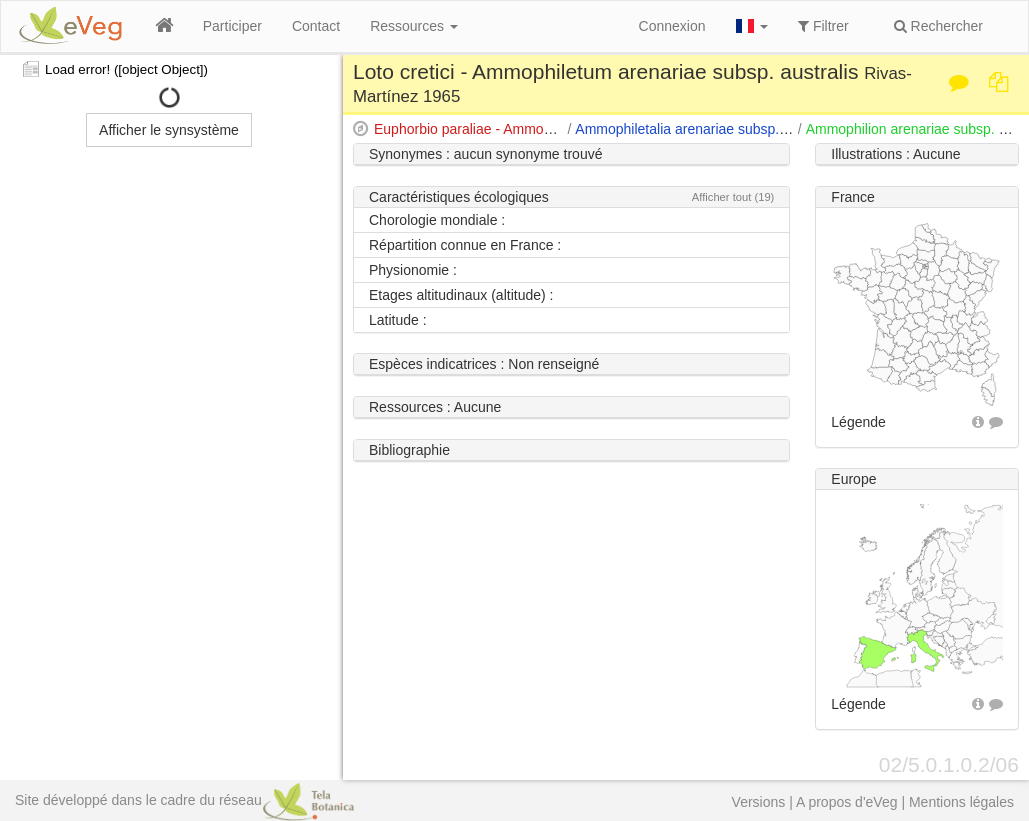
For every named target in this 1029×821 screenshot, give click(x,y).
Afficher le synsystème (169, 130)
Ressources (414, 26)
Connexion (672, 26)
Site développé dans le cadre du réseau (184, 800)
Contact (316, 26)
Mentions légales (961, 802)
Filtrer (823, 26)
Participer (232, 26)
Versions (759, 802)
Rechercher (938, 26)
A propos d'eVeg (847, 802)
